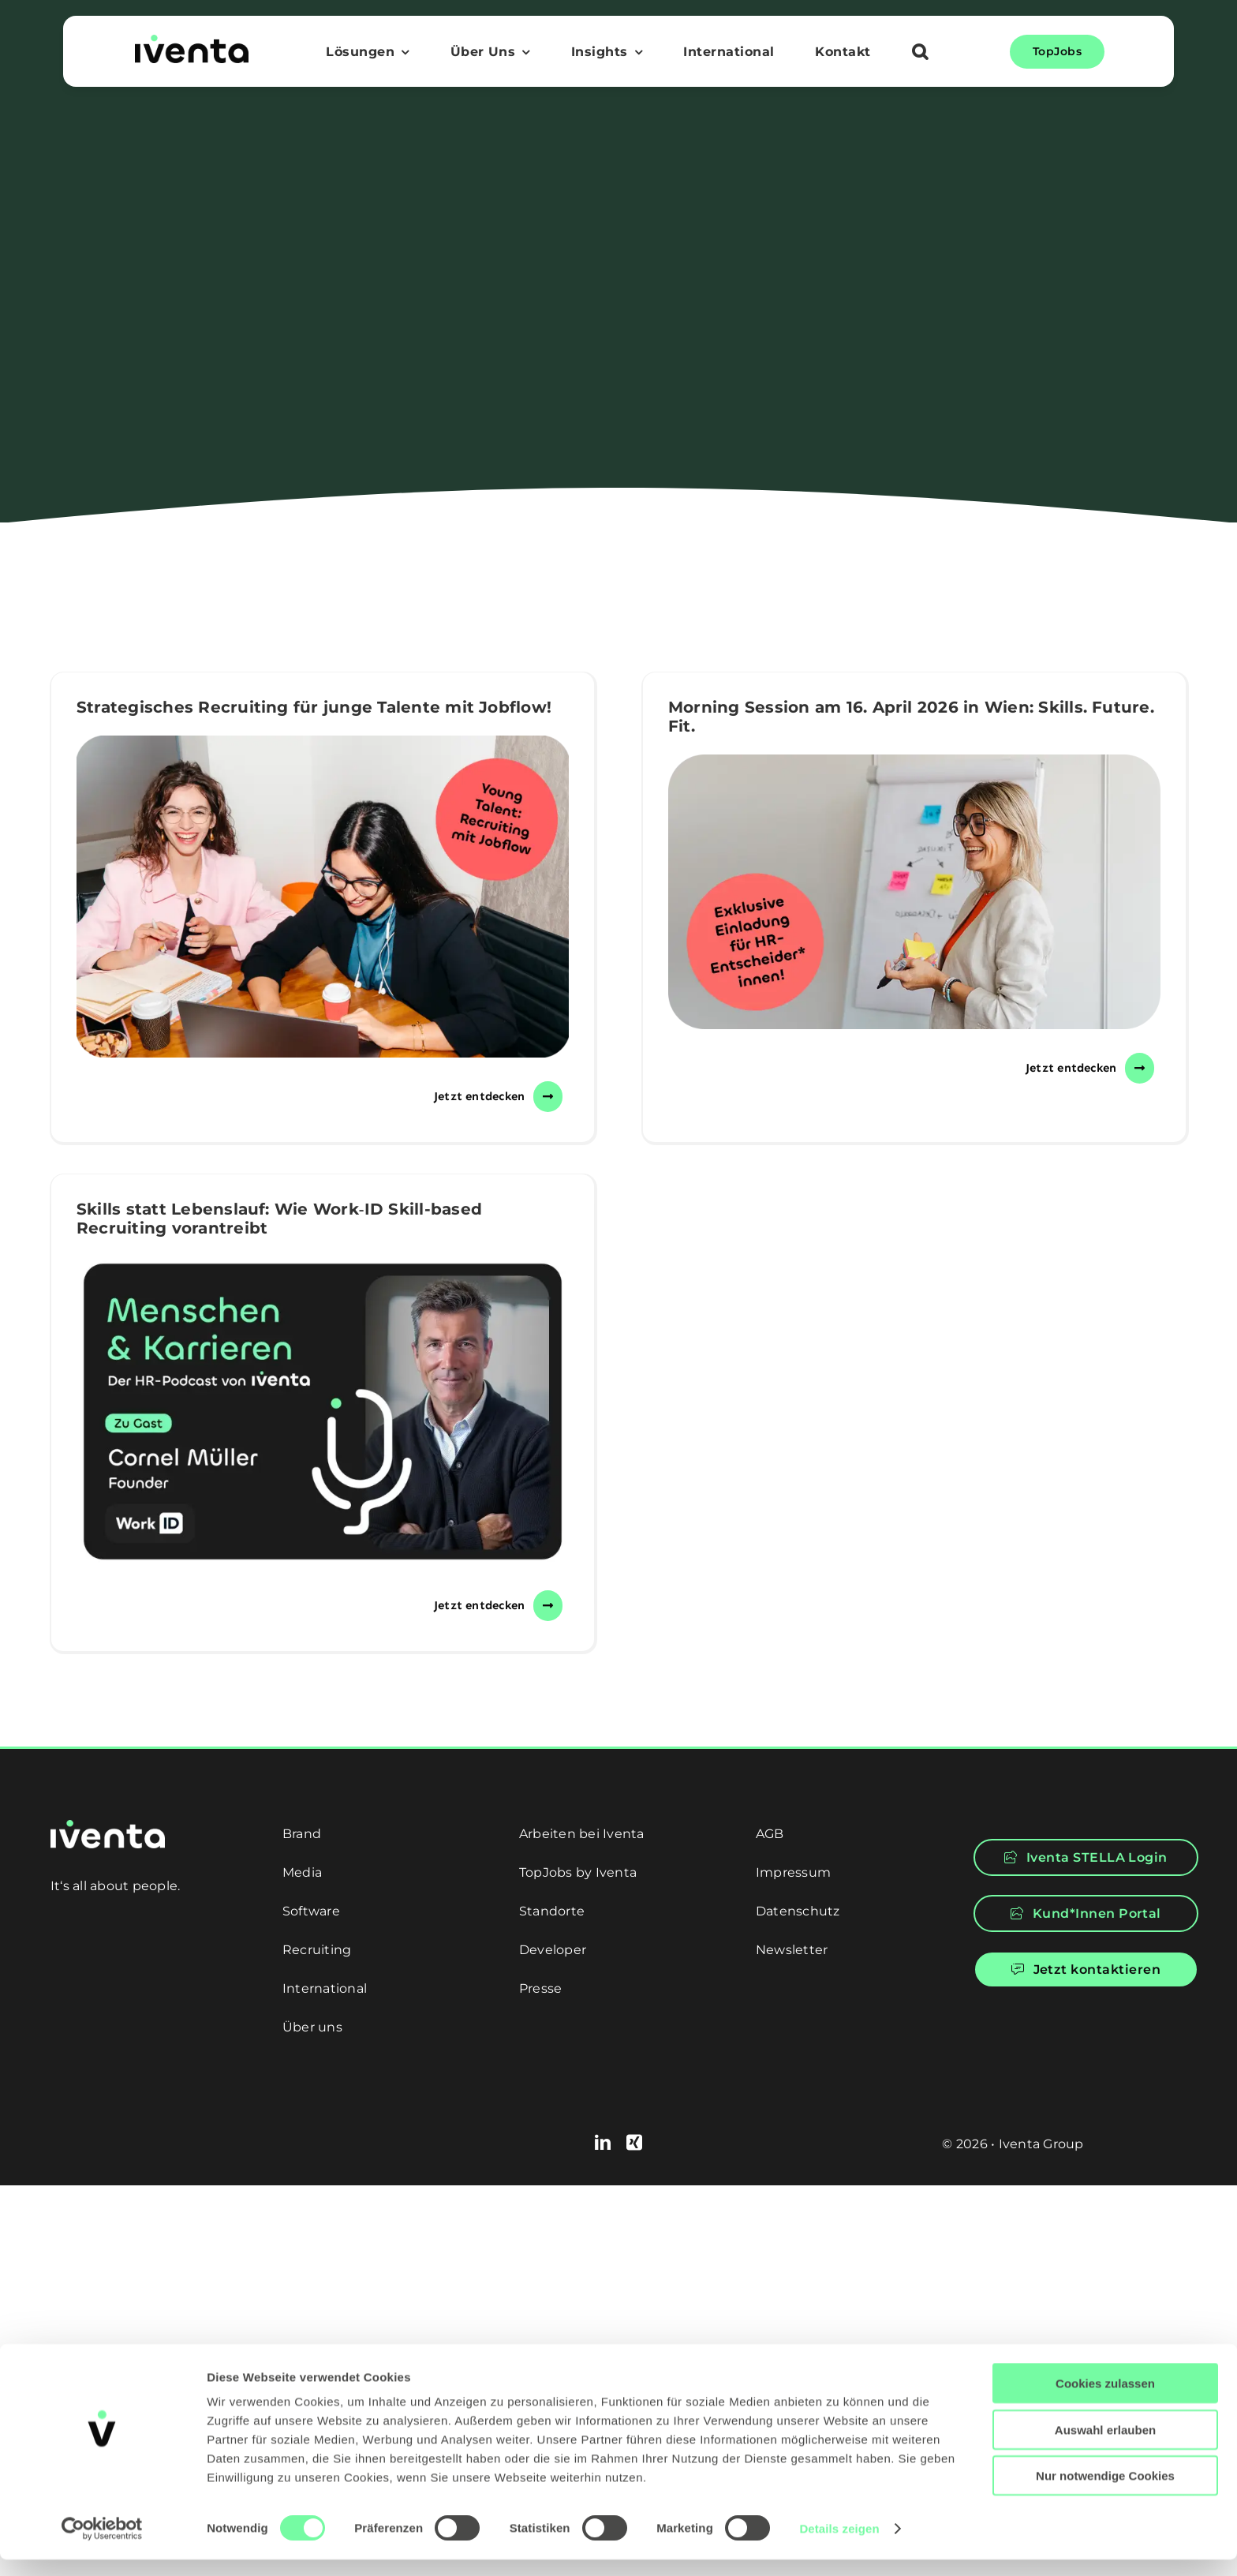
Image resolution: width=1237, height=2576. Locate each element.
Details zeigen (839, 2545)
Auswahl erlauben (1105, 2446)
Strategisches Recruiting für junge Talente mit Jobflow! (314, 707)
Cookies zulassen (1105, 2399)
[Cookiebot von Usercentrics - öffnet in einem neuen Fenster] (102, 2545)
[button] (919, 53)
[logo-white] (107, 1825)
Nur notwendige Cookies (1105, 2492)
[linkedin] (603, 2143)
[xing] (634, 2143)
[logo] (192, 40)
